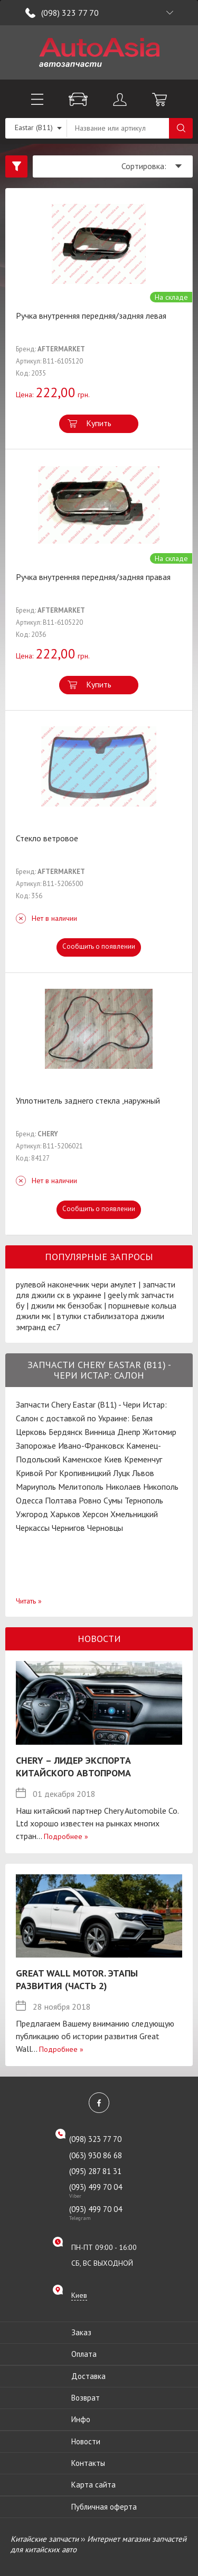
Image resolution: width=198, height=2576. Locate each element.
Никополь (160, 1486)
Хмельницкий (134, 1514)
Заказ (81, 2332)
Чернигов (68, 1527)
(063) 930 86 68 (95, 2155)
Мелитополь (80, 1486)
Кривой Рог (36, 1473)
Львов (143, 1473)
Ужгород (32, 1514)
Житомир (159, 1432)
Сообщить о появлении (98, 946)
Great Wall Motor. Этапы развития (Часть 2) (77, 1979)
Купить (98, 423)
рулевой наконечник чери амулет (76, 1284)
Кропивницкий (85, 1473)
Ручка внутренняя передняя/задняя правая (93, 577)
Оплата (84, 2354)
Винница (99, 1432)
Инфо (80, 2419)
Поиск (181, 128)
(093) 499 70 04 (106, 2190)
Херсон (95, 1514)
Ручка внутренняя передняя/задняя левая (91, 315)
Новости (85, 2441)
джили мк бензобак (66, 1305)
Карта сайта (93, 2485)
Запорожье (36, 1445)
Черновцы (105, 1527)
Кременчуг (143, 1459)
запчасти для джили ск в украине (95, 1289)
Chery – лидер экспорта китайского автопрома (73, 1766)
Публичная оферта (104, 2507)
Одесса (29, 1500)
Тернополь (144, 1500)
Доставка (88, 2376)
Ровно (90, 1500)
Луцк (121, 1473)
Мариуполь (36, 1486)
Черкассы (33, 1527)
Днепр (128, 1432)
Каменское (82, 1459)
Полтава (61, 1500)
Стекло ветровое (47, 838)
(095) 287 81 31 (95, 2171)
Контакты (88, 2463)
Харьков (65, 1514)
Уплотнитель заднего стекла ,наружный (88, 1100)
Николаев (123, 1486)
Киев (113, 1459)
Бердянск (65, 1432)
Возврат (85, 2398)
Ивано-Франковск (91, 1445)
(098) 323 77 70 (70, 12)
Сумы (112, 1500)
